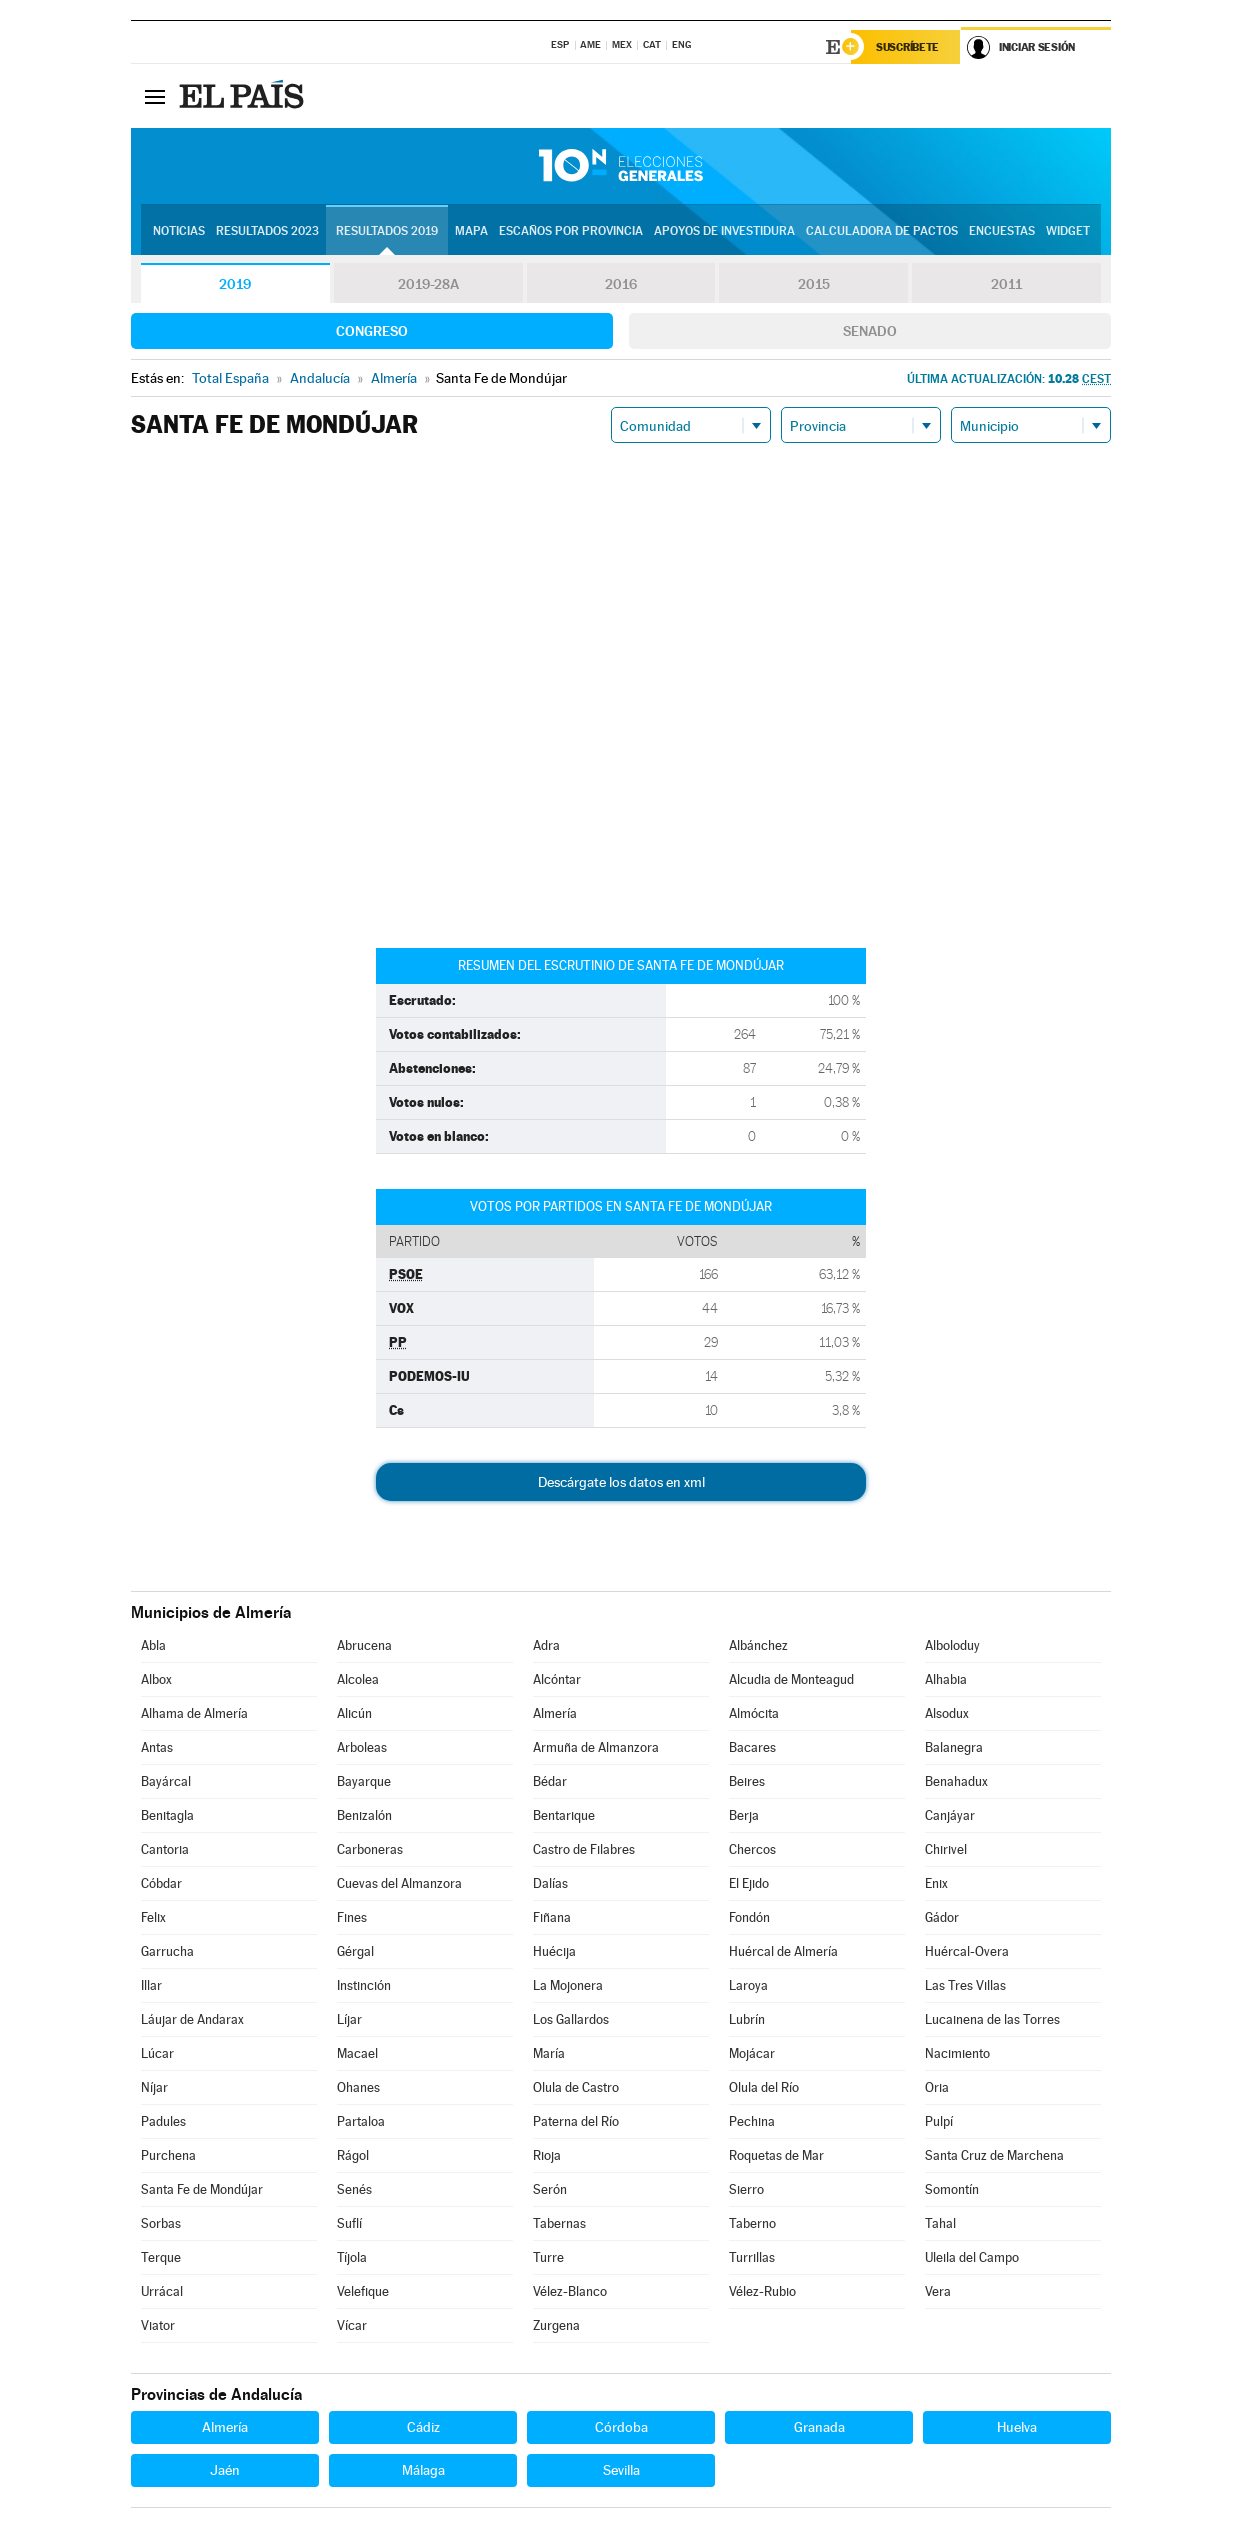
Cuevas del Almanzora (399, 1883)
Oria (937, 2087)
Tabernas (559, 2223)
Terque (161, 2257)
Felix (153, 1917)
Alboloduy (952, 1645)
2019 (235, 284)
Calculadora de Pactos (882, 231)
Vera (938, 2291)
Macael (357, 2053)
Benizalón (364, 1815)
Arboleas (362, 1747)
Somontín (952, 2189)
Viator (158, 2325)
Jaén (225, 2470)
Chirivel (946, 1849)
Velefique (363, 2291)
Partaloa (361, 2121)
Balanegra (954, 1747)
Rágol (353, 2155)
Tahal (940, 2223)
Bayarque (364, 1781)
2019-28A (428, 284)
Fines (352, 1917)
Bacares (752, 1747)
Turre (548, 2257)
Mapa (471, 231)
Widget (1068, 231)
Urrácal (162, 2291)
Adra (546, 1645)
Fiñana (552, 1917)
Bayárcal (166, 1781)
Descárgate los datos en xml (621, 1482)
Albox (156, 1679)
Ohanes (358, 2087)
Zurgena (556, 2325)
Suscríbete (907, 47)
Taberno (752, 2223)
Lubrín (747, 2019)
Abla (153, 1645)
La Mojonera (568, 1985)
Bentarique (564, 1815)
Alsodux (947, 1713)
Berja (744, 1815)
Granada (819, 2427)
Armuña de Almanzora (596, 1747)
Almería (555, 1713)
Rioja (547, 2155)
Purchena (168, 2155)
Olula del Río (764, 2087)
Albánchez (758, 1645)
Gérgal (355, 1951)
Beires (747, 1781)
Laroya (748, 1985)
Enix (936, 1883)
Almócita (754, 1713)
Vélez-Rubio (762, 2291)
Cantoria (165, 1849)
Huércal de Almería (783, 1951)
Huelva (1017, 2427)
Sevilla (621, 2470)
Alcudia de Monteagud (791, 1679)
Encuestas (1002, 231)
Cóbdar (161, 1883)
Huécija (554, 1951)
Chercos (752, 1849)
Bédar (550, 1781)
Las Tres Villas (965, 1985)
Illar (151, 1985)
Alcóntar (557, 1679)
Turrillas (752, 2257)
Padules (163, 2121)
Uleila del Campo (972, 2257)
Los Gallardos (571, 2019)
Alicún (354, 1713)
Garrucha (167, 1951)
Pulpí (939, 2121)
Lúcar (157, 2053)
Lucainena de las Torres (992, 2019)
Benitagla (167, 1815)
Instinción (364, 1985)
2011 (1006, 284)
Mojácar (752, 2053)
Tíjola (352, 2257)
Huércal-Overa (967, 1951)
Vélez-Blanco (570, 2291)
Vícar (352, 2325)
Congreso (372, 331)
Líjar (349, 2019)
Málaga (423, 2470)
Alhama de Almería (194, 1713)
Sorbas (161, 2223)
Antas (157, 1747)
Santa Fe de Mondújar (202, 2189)
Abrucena (364, 1645)
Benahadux (956, 1781)
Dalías (550, 1883)
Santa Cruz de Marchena (994, 2155)
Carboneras (370, 1849)
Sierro (746, 2189)
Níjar (154, 2087)
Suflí (349, 2223)
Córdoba (621, 2427)
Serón (550, 2189)
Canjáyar (950, 1815)
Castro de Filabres (584, 1849)
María (549, 2053)
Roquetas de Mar (776, 2155)
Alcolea (358, 1679)
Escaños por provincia (571, 231)
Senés (354, 2189)
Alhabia (946, 1679)
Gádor (942, 1917)
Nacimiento (957, 2053)
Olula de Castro (576, 2087)
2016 (621, 284)
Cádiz (423, 2427)
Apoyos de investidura (724, 231)
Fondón (749, 1917)
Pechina (752, 2121)
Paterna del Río (576, 2121)
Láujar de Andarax (192, 2019)
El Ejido (749, 1883)
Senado (870, 331)
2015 (814, 284)
